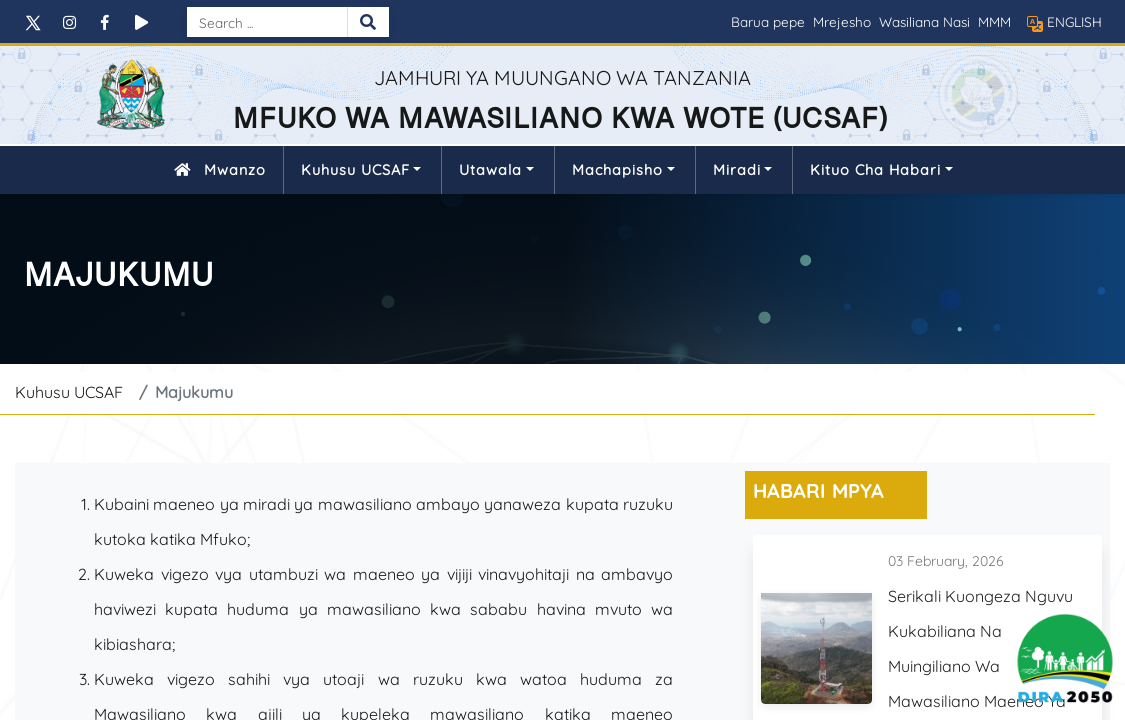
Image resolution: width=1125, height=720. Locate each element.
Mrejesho (842, 21)
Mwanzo (216, 170)
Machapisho (617, 170)
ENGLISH (1074, 21)
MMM (994, 21)
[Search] (267, 22)
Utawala (490, 170)
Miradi (737, 170)
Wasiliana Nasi (924, 21)
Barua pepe (768, 21)
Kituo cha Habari (875, 170)
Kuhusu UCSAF (355, 170)
